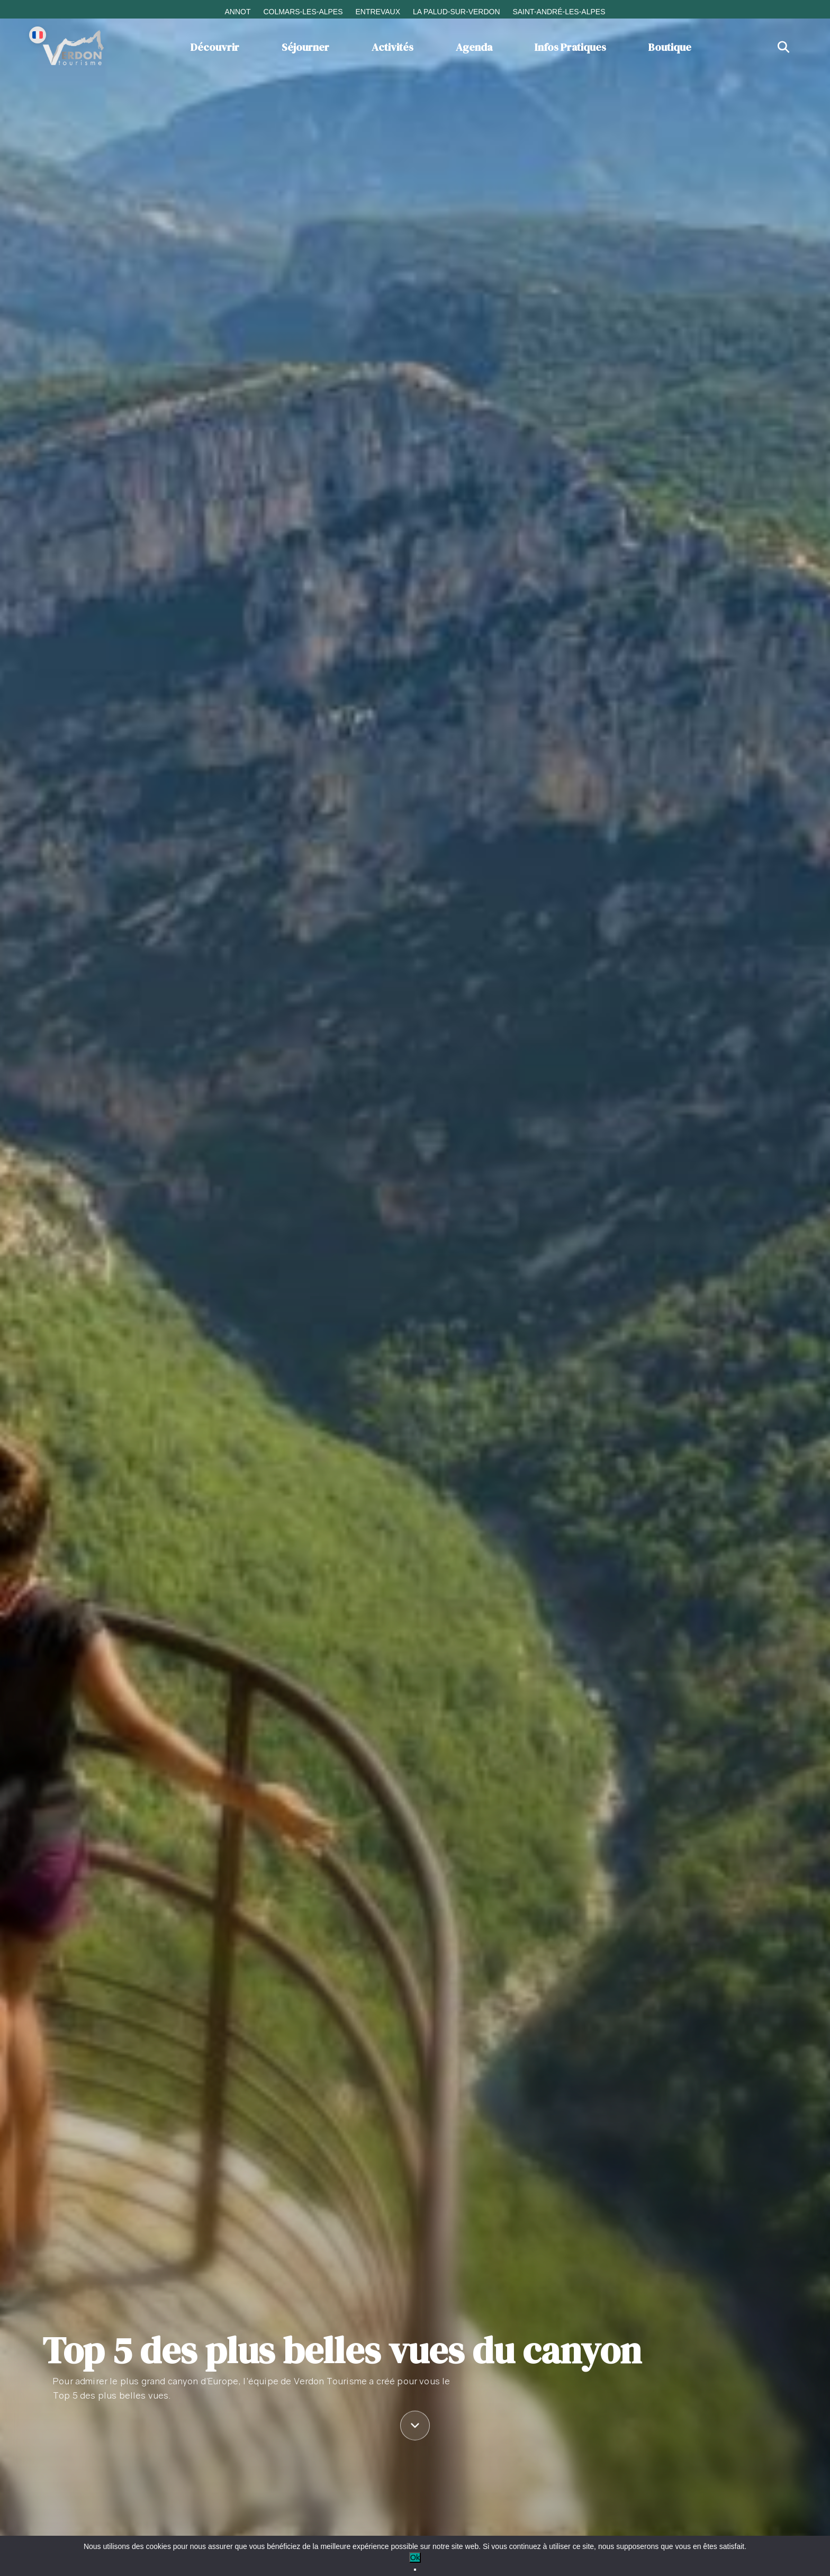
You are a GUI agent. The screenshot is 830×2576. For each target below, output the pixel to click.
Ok (415, 2557)
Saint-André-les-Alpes (558, 11)
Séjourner (305, 47)
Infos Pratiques (570, 47)
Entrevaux (377, 11)
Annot (237, 11)
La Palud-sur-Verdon (456, 11)
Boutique (669, 47)
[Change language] (37, 34)
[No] (415, 2570)
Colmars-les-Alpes (302, 11)
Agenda (474, 47)
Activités (392, 47)
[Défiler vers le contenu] (415, 2426)
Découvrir (215, 47)
